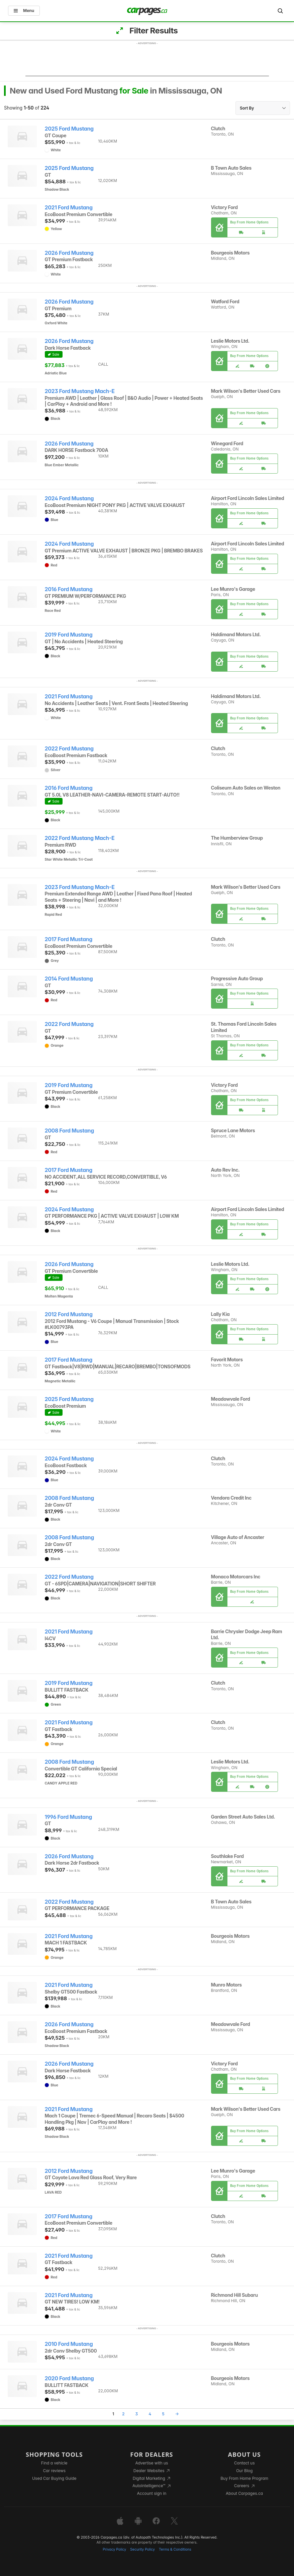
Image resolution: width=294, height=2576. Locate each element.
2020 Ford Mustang (69, 2378)
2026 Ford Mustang (69, 253)
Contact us (244, 2462)
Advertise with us (151, 2462)
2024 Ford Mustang (69, 498)
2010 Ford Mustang (69, 2344)
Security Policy (142, 2549)
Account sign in (152, 2493)
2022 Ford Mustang (69, 748)
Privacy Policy (114, 2549)
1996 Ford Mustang (68, 1817)
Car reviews (54, 2470)
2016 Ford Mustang (69, 589)
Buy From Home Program (244, 2478)
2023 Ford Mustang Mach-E (80, 391)
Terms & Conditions (175, 2549)
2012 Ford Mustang (69, 1314)
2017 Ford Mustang (68, 939)
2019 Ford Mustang (69, 635)
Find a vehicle (54, 2462)
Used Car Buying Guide (54, 2478)
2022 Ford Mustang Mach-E (80, 838)
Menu (24, 10)
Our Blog (244, 2470)
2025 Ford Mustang (69, 129)
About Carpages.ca (244, 2493)
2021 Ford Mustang (69, 207)
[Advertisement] (147, 61)
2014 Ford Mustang (69, 979)
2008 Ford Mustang (69, 1131)
